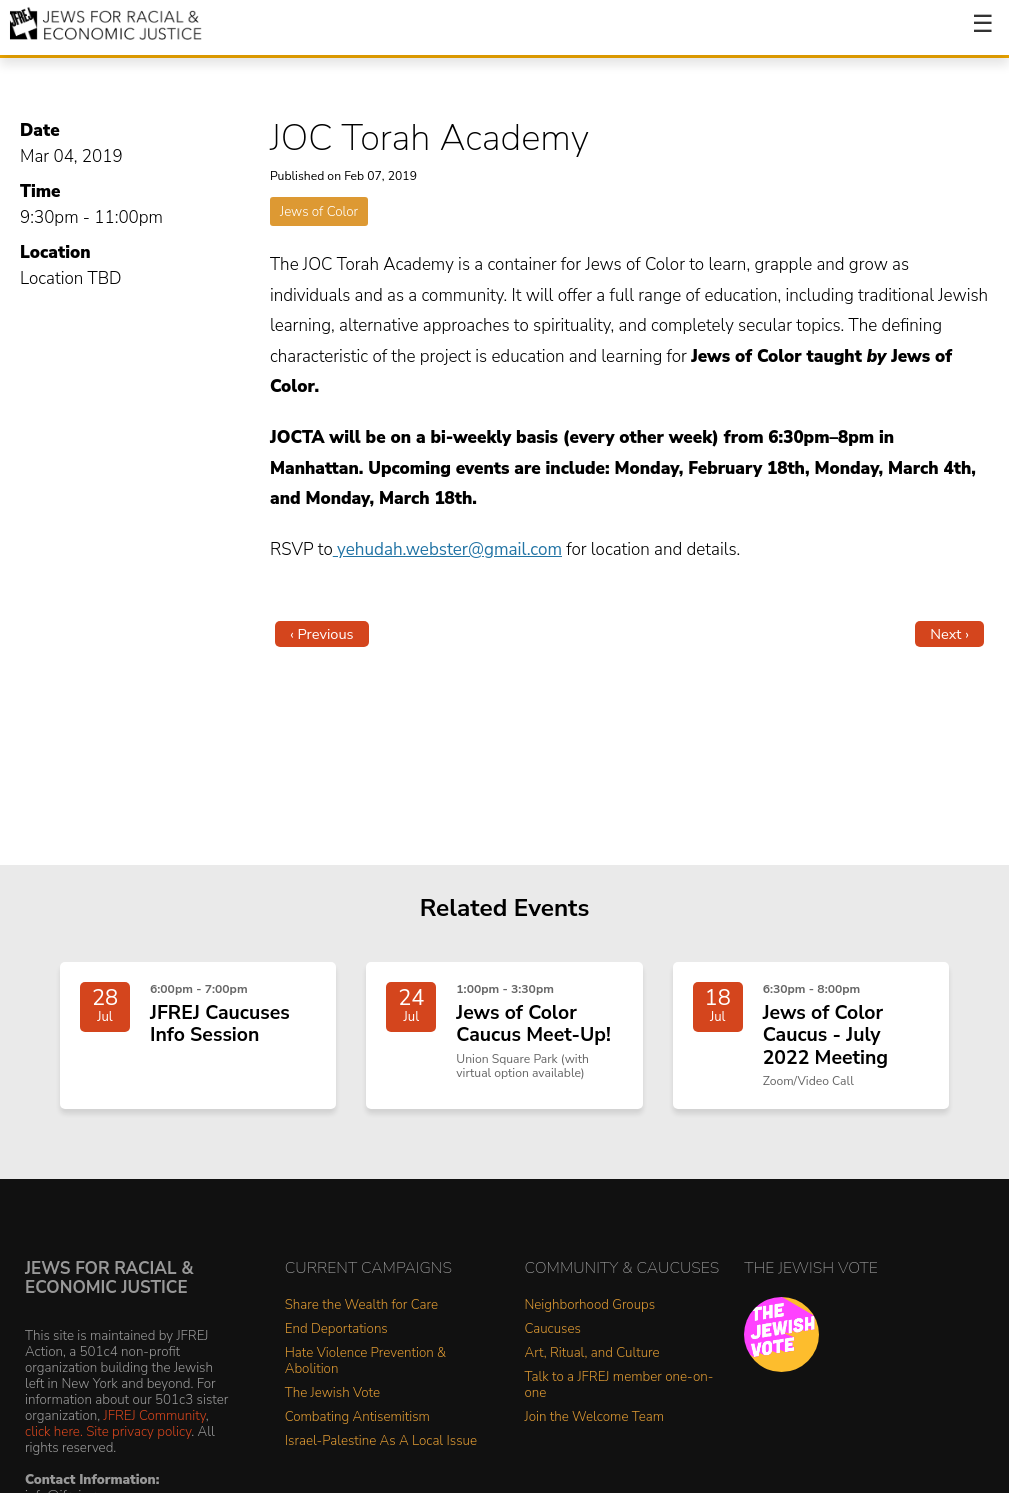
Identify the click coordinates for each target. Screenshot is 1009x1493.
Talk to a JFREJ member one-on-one (619, 1385)
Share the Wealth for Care (361, 1305)
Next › (949, 634)
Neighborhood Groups (590, 1305)
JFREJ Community (155, 1415)
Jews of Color (319, 211)
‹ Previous (322, 634)
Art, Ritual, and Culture (592, 1353)
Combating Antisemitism (357, 1417)
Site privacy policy (138, 1431)
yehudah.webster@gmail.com (447, 549)
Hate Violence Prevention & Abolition (365, 1361)
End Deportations (336, 1329)
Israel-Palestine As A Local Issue (381, 1441)
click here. (54, 1431)
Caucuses (553, 1329)
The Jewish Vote (332, 1393)
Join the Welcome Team (595, 1417)
